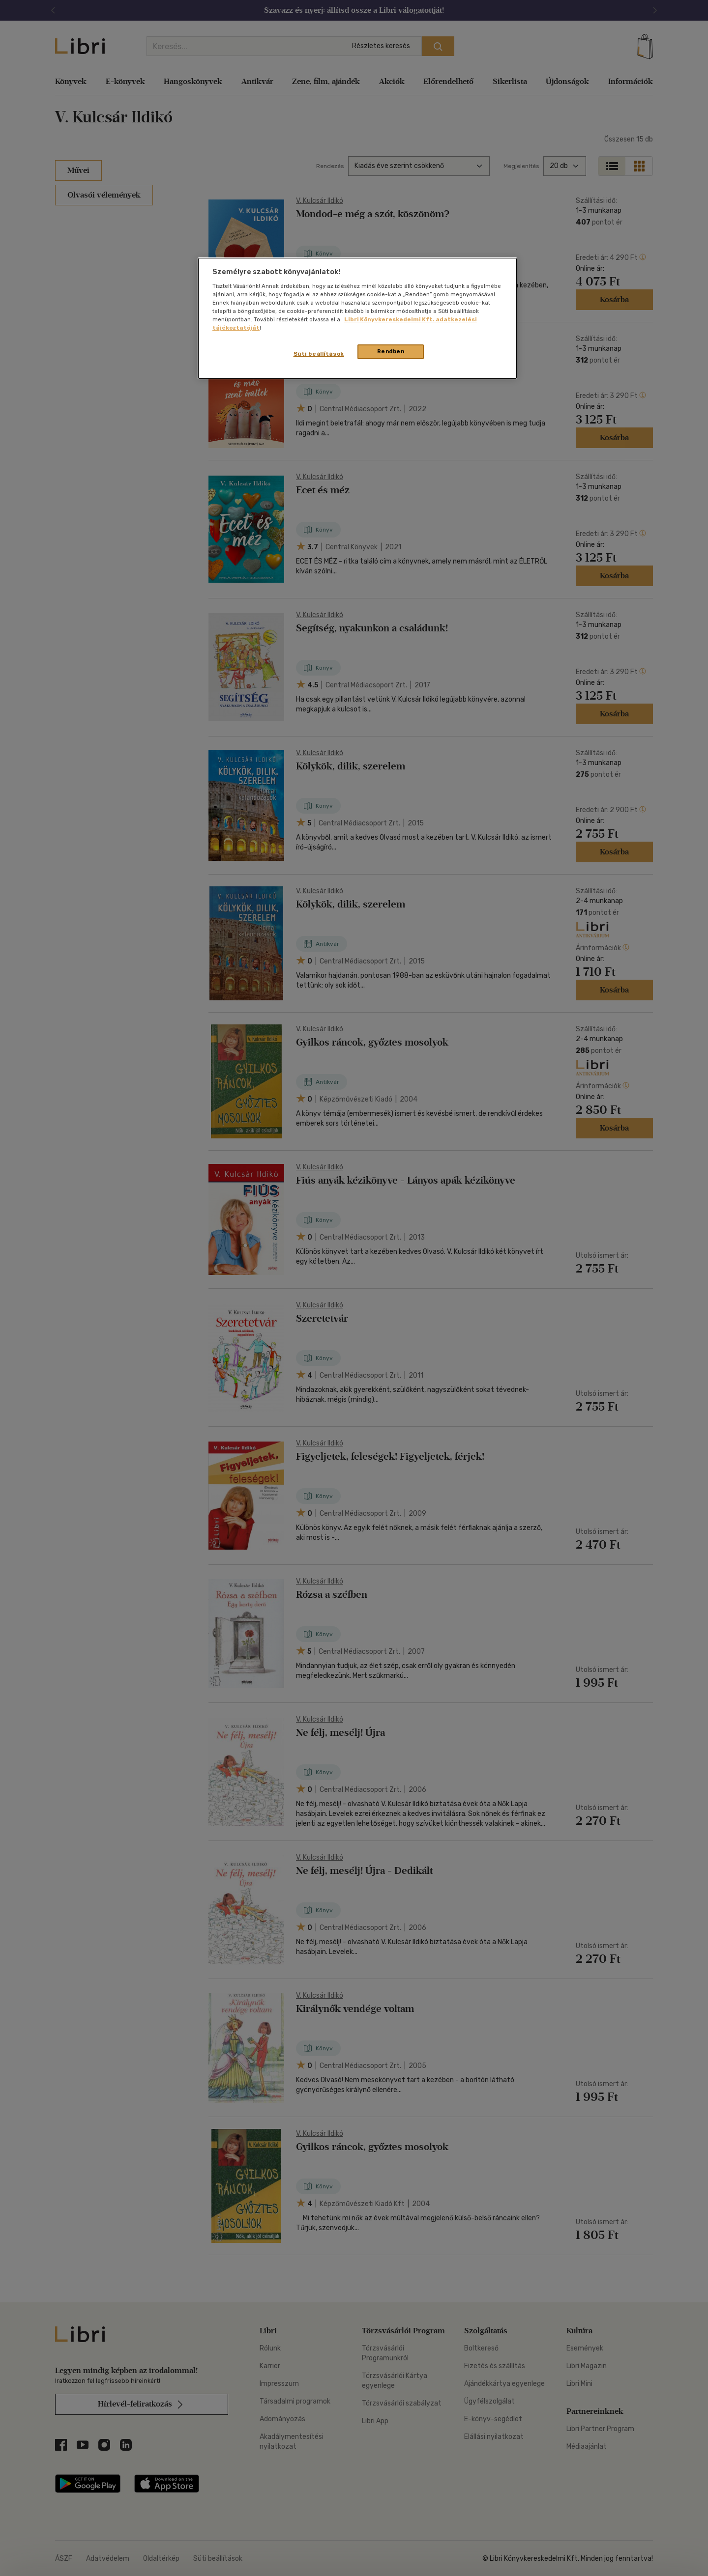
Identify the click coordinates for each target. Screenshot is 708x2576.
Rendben (391, 351)
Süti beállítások (319, 353)
